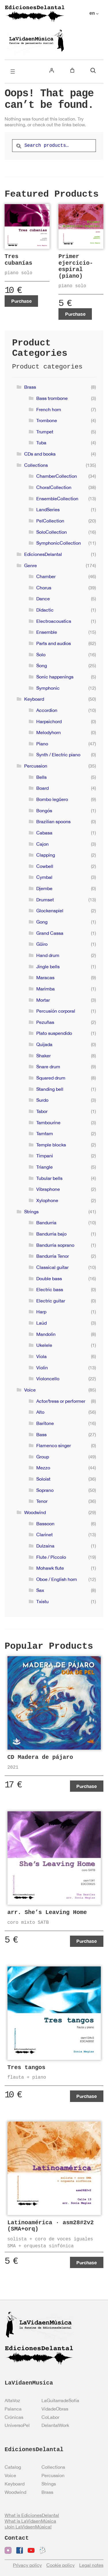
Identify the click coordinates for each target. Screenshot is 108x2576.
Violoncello (47, 1378)
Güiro (42, 944)
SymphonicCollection (58, 543)
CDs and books (40, 453)
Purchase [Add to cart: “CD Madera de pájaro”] (86, 1786)
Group (42, 1456)
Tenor (42, 1501)
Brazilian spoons (53, 821)
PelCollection (50, 520)
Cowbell (44, 866)
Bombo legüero (52, 799)
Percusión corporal (55, 1011)
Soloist (43, 1478)
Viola (41, 1356)
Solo (41, 654)
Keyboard (34, 699)
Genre (30, 565)
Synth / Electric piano (58, 754)
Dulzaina (45, 1545)
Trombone (46, 420)
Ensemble (46, 632)
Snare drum (48, 1066)
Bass (41, 1434)
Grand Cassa (49, 933)
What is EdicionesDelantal (32, 2515)
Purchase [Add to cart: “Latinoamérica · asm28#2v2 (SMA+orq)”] (86, 2262)
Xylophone (47, 1200)
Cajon (42, 844)
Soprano (45, 1490)
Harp (41, 1311)
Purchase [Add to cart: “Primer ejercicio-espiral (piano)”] (75, 314)
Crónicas (14, 2417)
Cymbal (44, 877)
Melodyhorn (48, 732)
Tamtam (44, 1133)
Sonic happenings (54, 676)
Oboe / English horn (56, 1579)
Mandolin (46, 1334)
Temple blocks (51, 1144)
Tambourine (48, 1122)
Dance (43, 598)
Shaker (43, 1055)
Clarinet (44, 1534)
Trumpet (44, 431)
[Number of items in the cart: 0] (72, 70)
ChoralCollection (53, 487)
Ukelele (44, 1345)
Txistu (42, 1601)
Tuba (41, 442)
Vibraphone (48, 1189)
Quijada (44, 1044)
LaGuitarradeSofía (60, 2400)
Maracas (45, 977)
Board (42, 788)
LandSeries (48, 509)
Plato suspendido (54, 1033)
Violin (42, 1367)
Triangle (44, 1166)
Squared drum (50, 1077)
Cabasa (44, 832)
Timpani (44, 1155)
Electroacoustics (53, 621)
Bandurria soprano (55, 1245)
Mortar (43, 1000)
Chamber (46, 576)
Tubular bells (49, 1178)
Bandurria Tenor (52, 1256)
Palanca (13, 2408)
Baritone (45, 1423)
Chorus (43, 587)
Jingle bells (48, 966)
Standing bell (49, 1089)
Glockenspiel (49, 910)
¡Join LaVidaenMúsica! (28, 2526)
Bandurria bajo (51, 1233)
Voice (30, 1389)
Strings (31, 1211)
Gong (42, 921)
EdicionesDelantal (43, 554)
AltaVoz (12, 2400)
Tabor (42, 1111)
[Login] (51, 70)
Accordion (46, 710)
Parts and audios (53, 643)
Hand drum (47, 955)
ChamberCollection (56, 476)
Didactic (45, 609)
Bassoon (45, 1523)
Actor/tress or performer (60, 1401)
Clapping (45, 855)
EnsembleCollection (57, 498)
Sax (40, 1590)
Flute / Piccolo (51, 1557)
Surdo (42, 1100)
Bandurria (46, 1222)
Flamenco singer (53, 1445)
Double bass (49, 1278)
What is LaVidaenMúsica (30, 2521)
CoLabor (50, 2417)
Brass (30, 387)
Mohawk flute (50, 1568)
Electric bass (49, 1289)
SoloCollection (51, 532)
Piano (42, 743)
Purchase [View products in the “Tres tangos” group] (86, 2096)
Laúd (41, 1322)
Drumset (45, 899)
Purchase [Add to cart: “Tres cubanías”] (21, 301)
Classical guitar (52, 1267)
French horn (48, 409)
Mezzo (43, 1467)
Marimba (45, 988)
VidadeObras (54, 2408)
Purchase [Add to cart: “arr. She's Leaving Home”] (86, 1941)
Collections (36, 465)
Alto (40, 1412)
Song (41, 665)
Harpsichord (49, 721)
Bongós (44, 810)
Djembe (44, 888)
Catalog (13, 2467)
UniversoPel (17, 2425)
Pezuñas (45, 1022)
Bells (41, 777)
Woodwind (35, 1512)
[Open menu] (12, 71)
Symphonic (48, 688)
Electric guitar (50, 1300)
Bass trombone (52, 398)
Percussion (35, 765)
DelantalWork (55, 2425)
